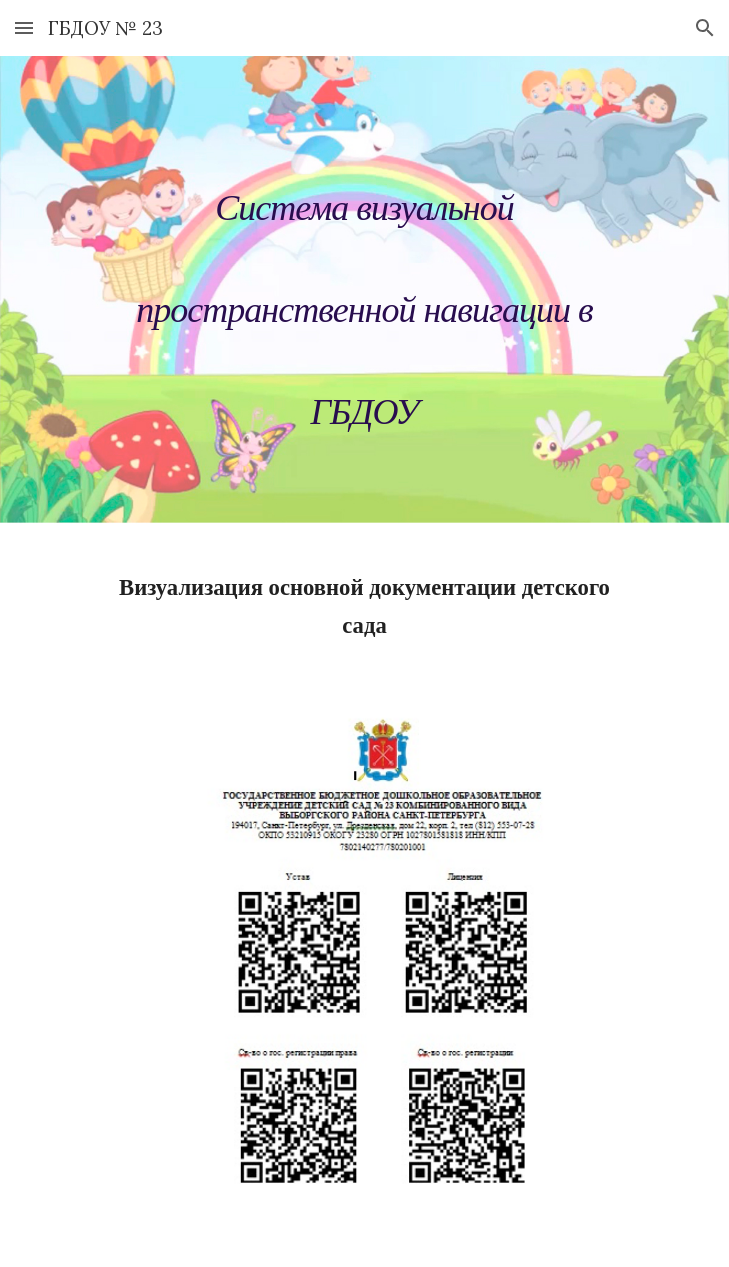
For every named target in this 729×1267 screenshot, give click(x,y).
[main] (364, 296)
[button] (24, 27)
